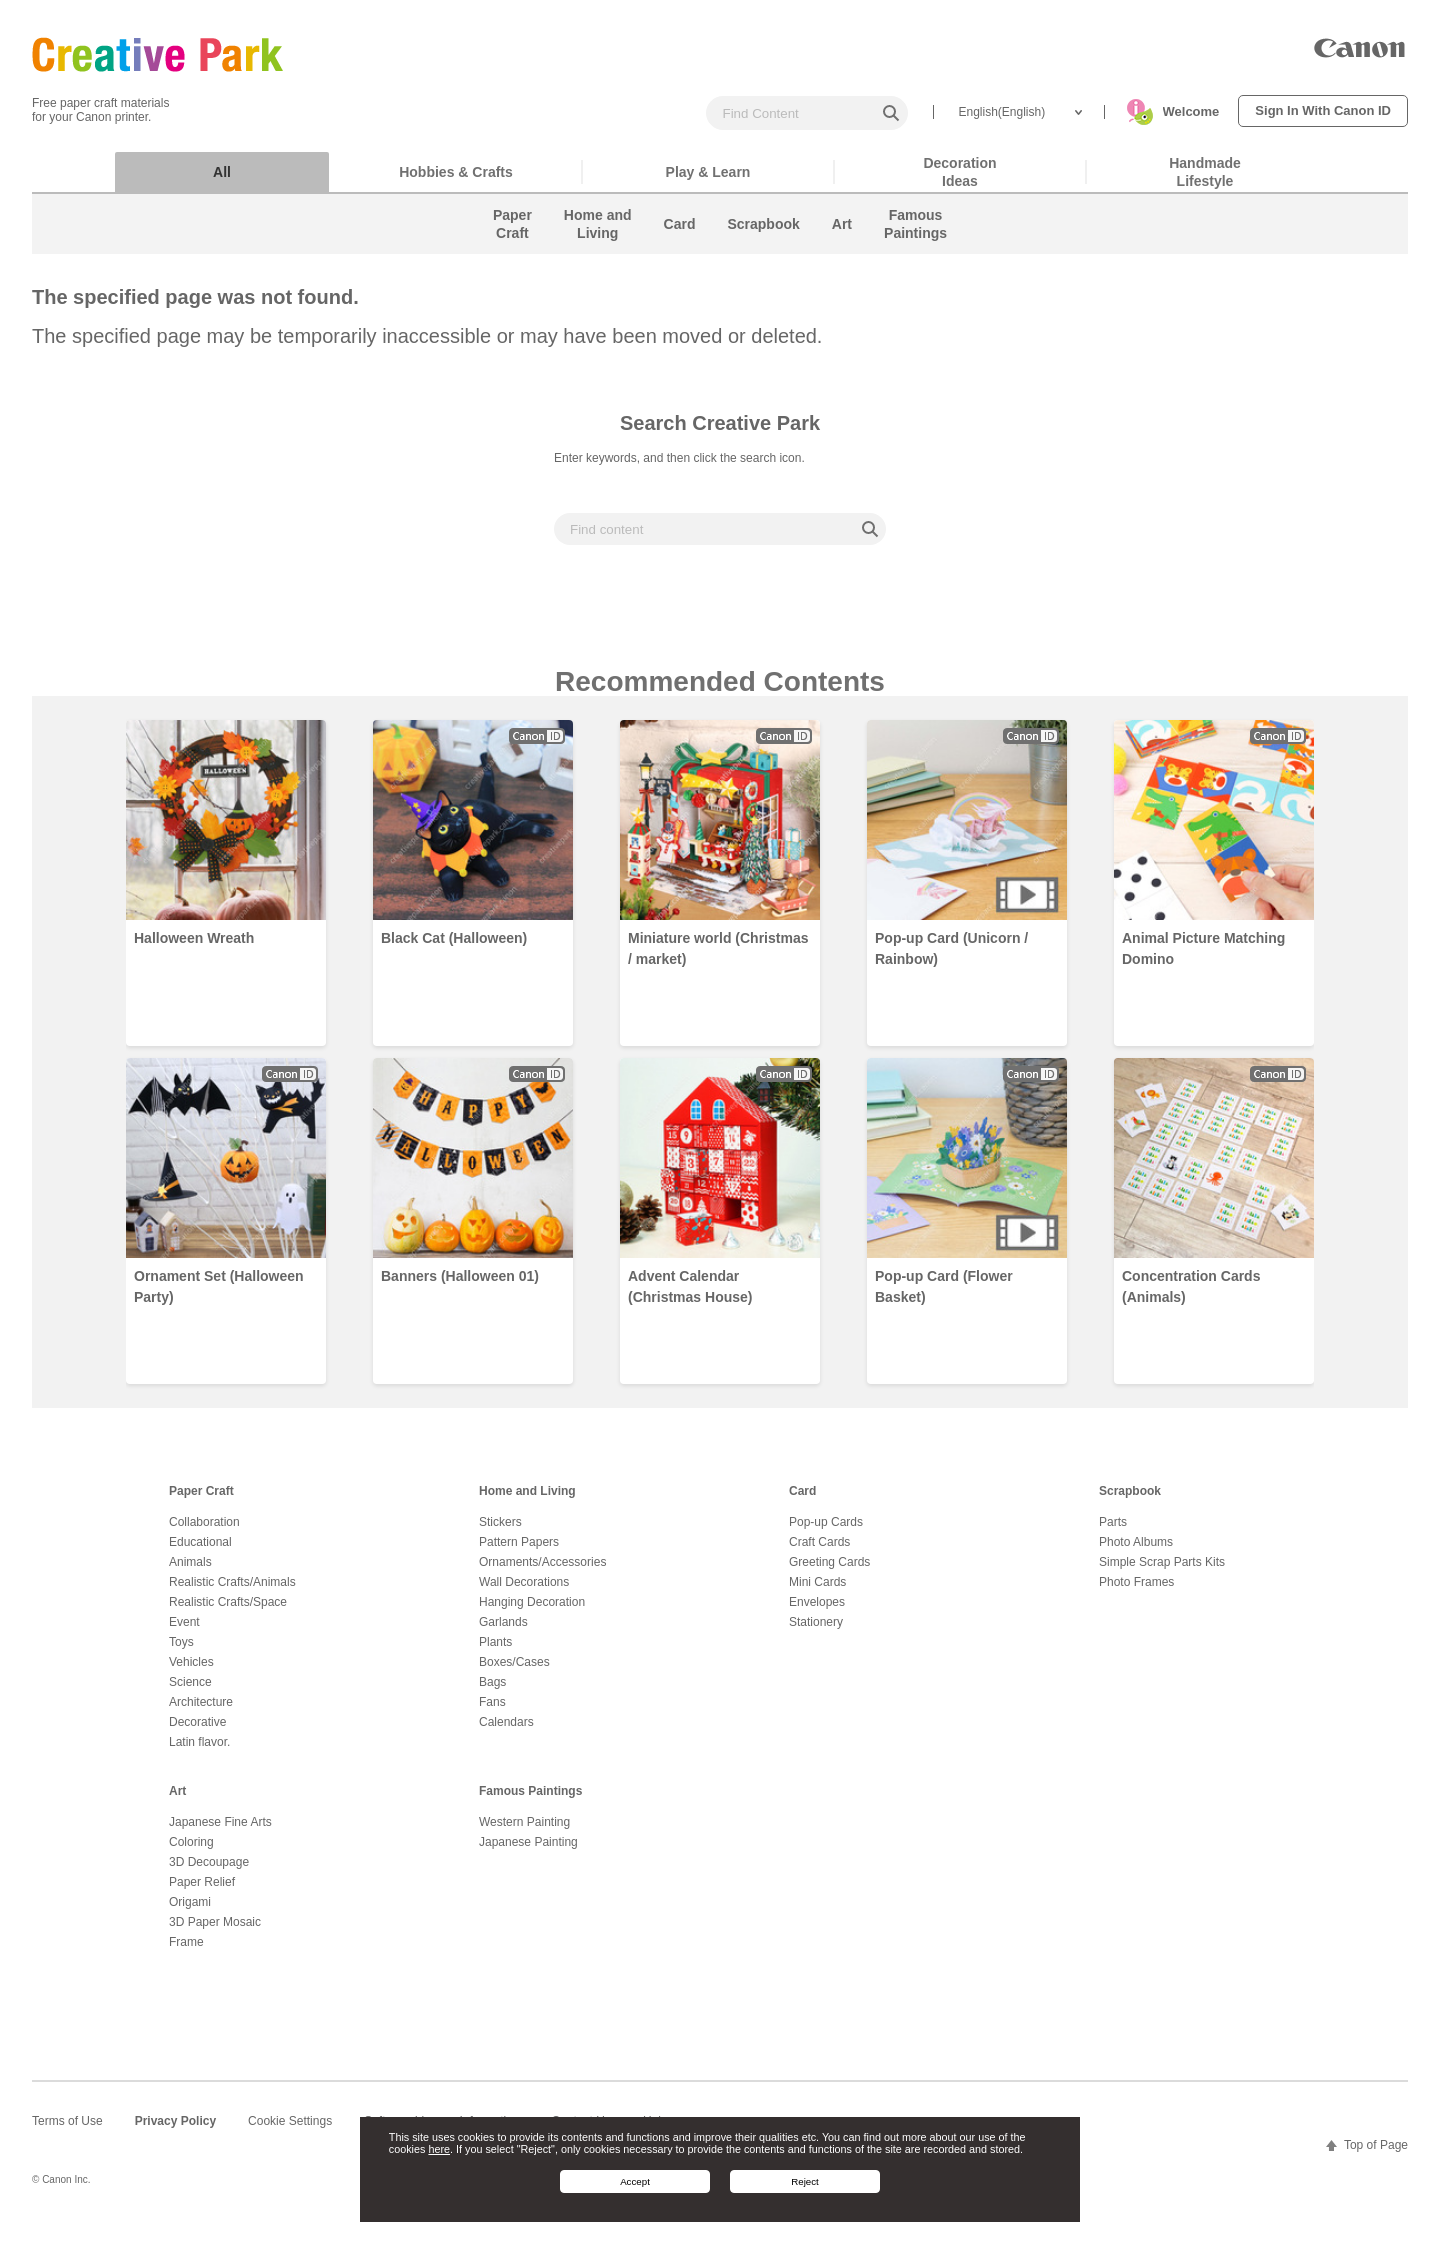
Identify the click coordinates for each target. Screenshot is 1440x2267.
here (439, 2149)
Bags (492, 1692)
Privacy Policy (175, 2131)
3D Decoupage (209, 1872)
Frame (186, 1952)
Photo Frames (1136, 1592)
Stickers (500, 1532)
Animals (190, 1572)
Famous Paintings (530, 1801)
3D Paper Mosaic (215, 1932)
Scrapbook (1130, 1501)
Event (184, 1632)
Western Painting (524, 1832)
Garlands (503, 1632)
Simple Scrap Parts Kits (1162, 1572)
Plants (495, 1652)
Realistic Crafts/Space (228, 1612)
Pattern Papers (519, 1552)
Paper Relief (202, 1892)
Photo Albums (1136, 1552)
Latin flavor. (199, 1752)
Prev (56, 1058)
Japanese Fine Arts (220, 1832)
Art (177, 1801)
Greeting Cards (829, 1572)
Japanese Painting (528, 1852)
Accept (635, 2181)
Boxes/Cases (514, 1672)
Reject (805, 2181)
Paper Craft (201, 1501)
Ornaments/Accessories (542, 1572)
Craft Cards (819, 1552)
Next (1384, 1058)
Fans (492, 1712)
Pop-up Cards (826, 1532)
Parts (1113, 1532)
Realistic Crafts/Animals (232, 1592)
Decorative (197, 1732)
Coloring (191, 1852)
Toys (181, 1652)
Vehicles (191, 1672)
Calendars (506, 1732)
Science (190, 1692)
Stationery (816, 1632)
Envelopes (817, 1612)
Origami (190, 1912)
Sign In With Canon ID (1323, 110)
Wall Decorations (524, 1592)
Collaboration (204, 1532)
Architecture (201, 1712)
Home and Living (527, 1501)
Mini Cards (817, 1592)
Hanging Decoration (532, 1612)
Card (802, 1501)
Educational (200, 1552)
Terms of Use (67, 2131)
